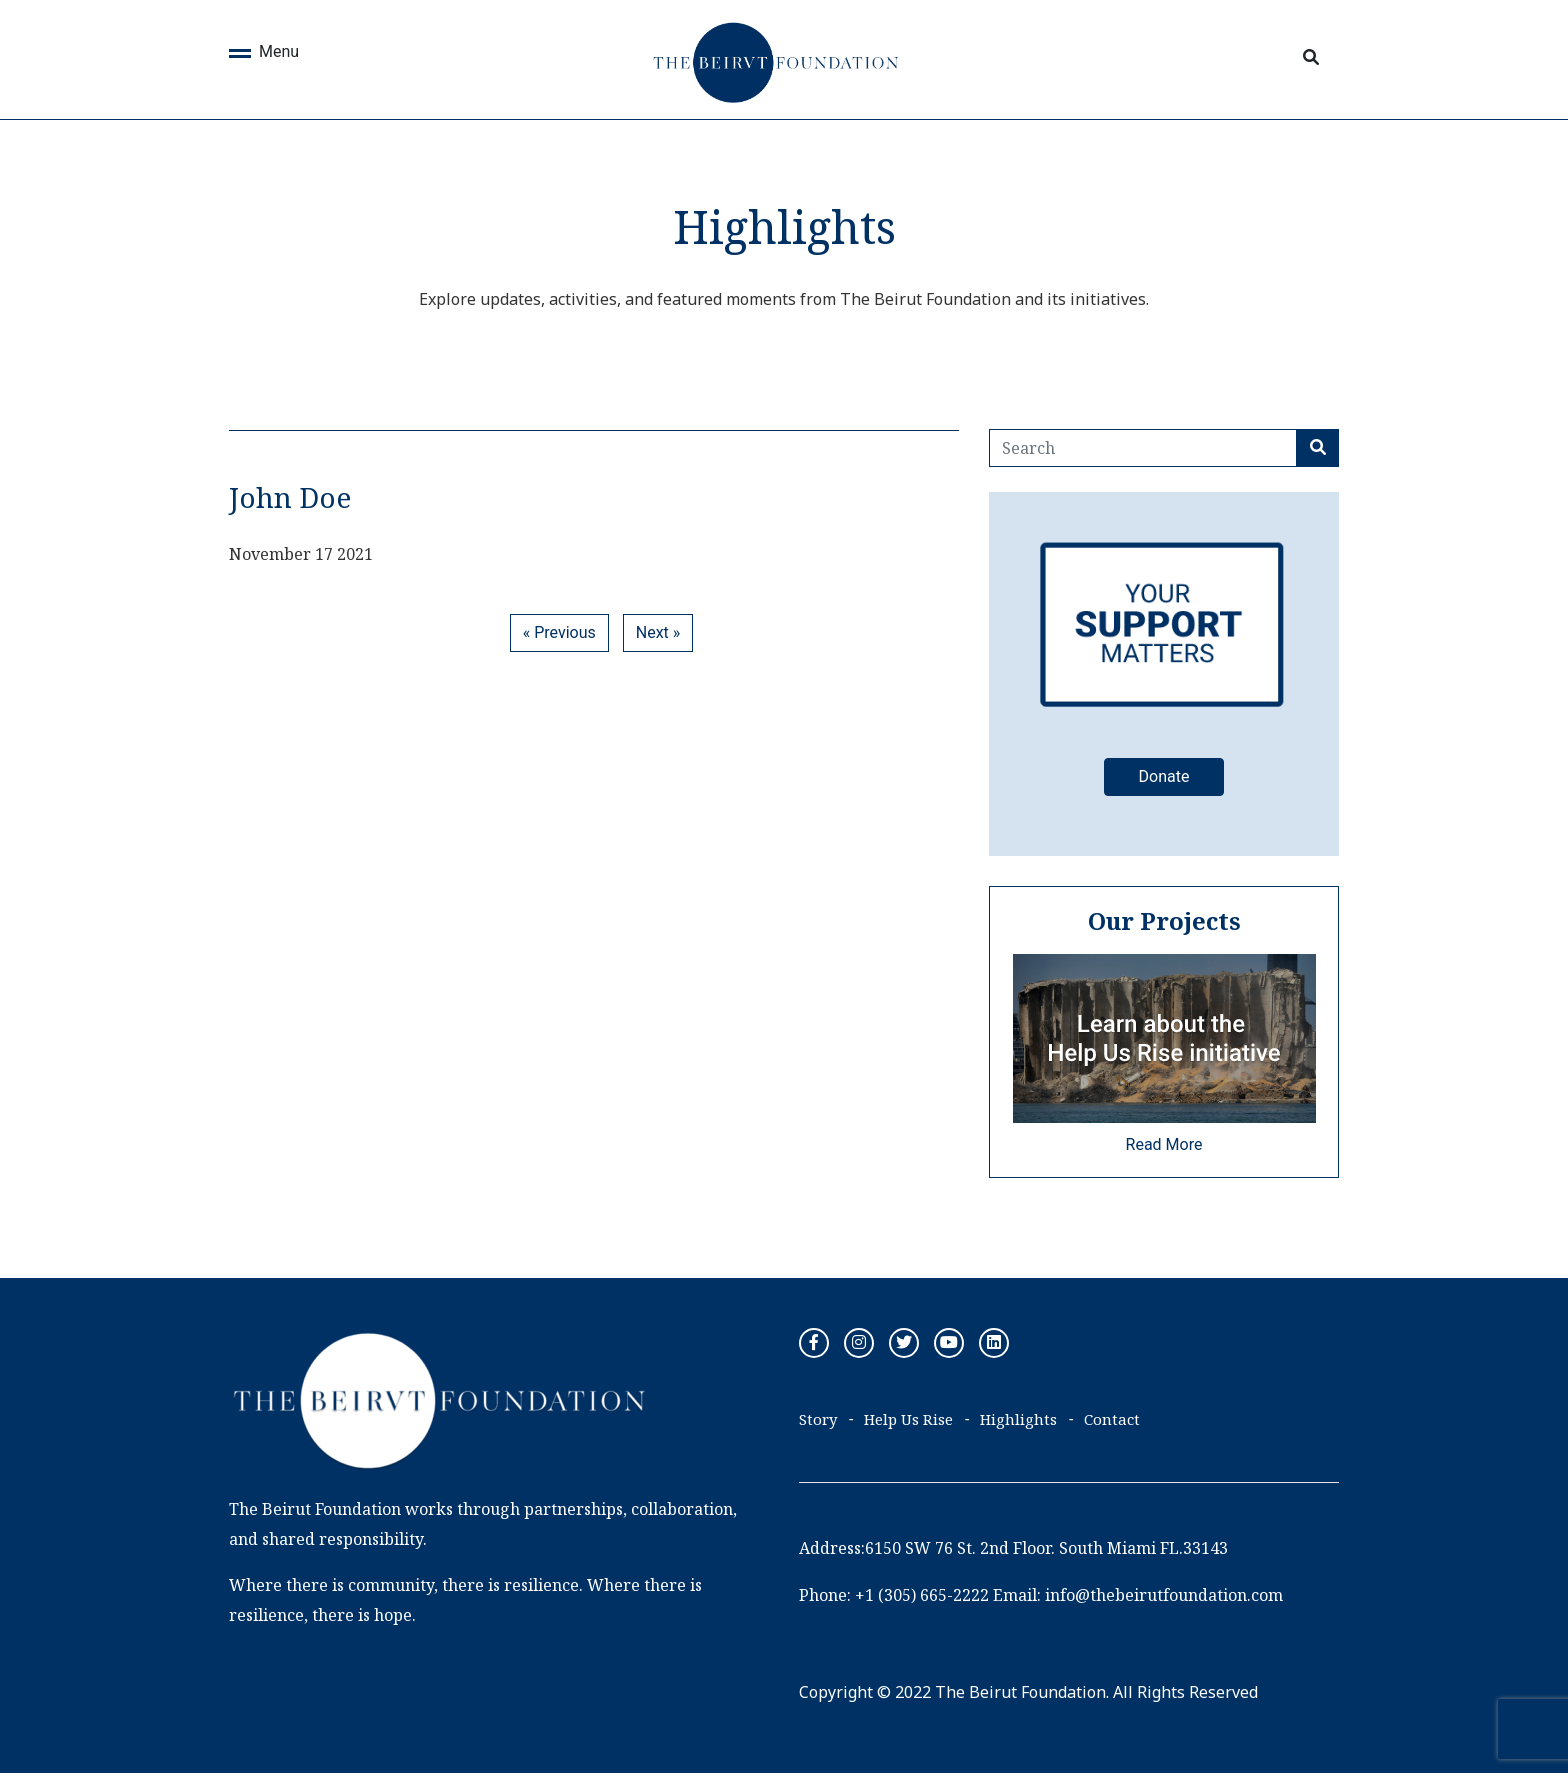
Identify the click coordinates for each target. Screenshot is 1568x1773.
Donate (1164, 776)
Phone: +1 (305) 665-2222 (894, 1595)
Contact (1112, 1419)
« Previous (559, 632)
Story (818, 1419)
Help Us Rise (908, 1419)
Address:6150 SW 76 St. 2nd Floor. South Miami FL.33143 (1013, 1548)
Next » (658, 632)
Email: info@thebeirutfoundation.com (1138, 1595)
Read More (1164, 1144)
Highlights (1018, 1419)
